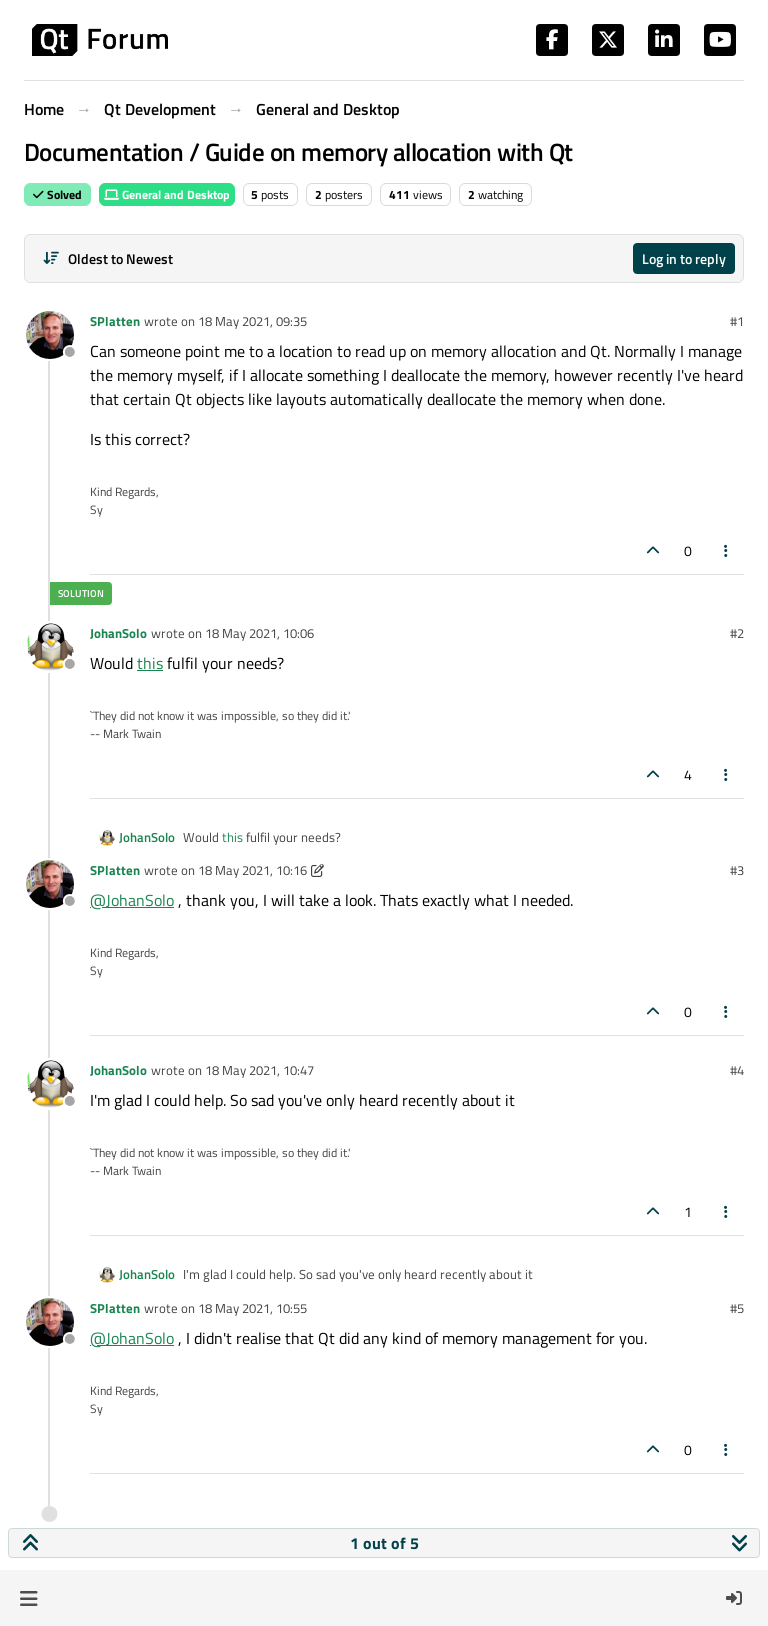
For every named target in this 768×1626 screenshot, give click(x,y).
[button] (28, 1598)
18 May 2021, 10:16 (252, 870)
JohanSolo (118, 633)
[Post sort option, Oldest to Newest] (107, 258)
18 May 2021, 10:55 (252, 1308)
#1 (737, 321)
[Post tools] (727, 550)
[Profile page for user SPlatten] (50, 335)
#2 (737, 633)
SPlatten (115, 321)
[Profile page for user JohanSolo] (50, 647)
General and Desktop (167, 194)
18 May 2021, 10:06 (259, 633)
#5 (737, 1308)
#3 (737, 870)
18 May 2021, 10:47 (259, 1070)
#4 (737, 1070)
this (150, 663)
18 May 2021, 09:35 (252, 321)
